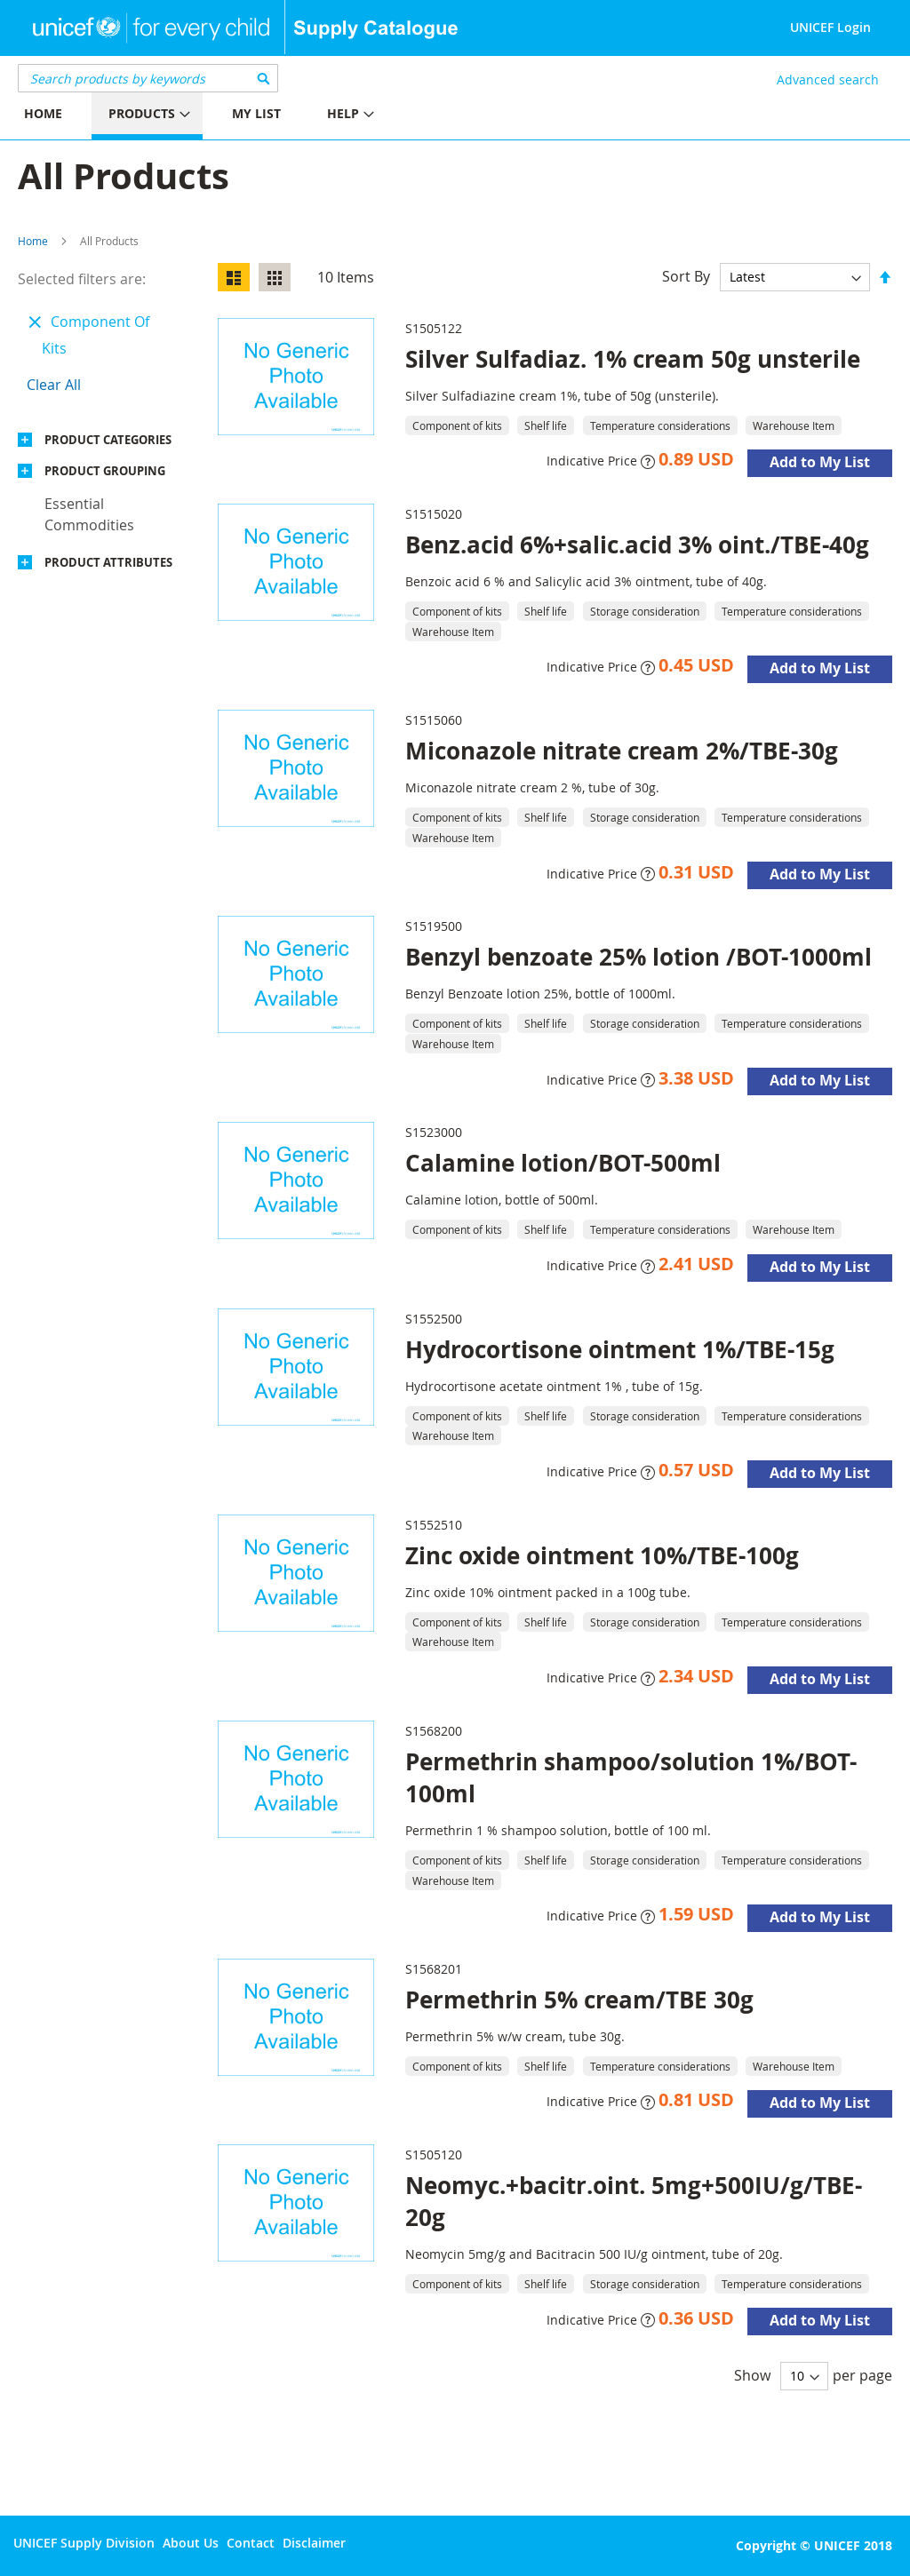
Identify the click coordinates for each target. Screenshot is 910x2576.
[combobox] (148, 78)
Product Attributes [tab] (108, 562)
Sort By (686, 276)
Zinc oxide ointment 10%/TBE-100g (602, 1555)
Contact (251, 2542)
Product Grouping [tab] (104, 471)
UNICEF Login (830, 27)
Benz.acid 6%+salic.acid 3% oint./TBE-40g (637, 545)
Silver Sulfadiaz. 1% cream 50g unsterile (632, 359)
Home (33, 241)
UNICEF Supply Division (84, 2542)
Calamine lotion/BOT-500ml (563, 1163)
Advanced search (828, 79)
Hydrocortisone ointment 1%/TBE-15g (619, 1349)
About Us (191, 2542)
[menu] (227, 115)
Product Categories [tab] (108, 440)
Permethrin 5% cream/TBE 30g (579, 1999)
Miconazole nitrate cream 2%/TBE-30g (621, 751)
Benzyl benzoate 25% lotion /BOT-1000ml (638, 957)
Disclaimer (314, 2542)
